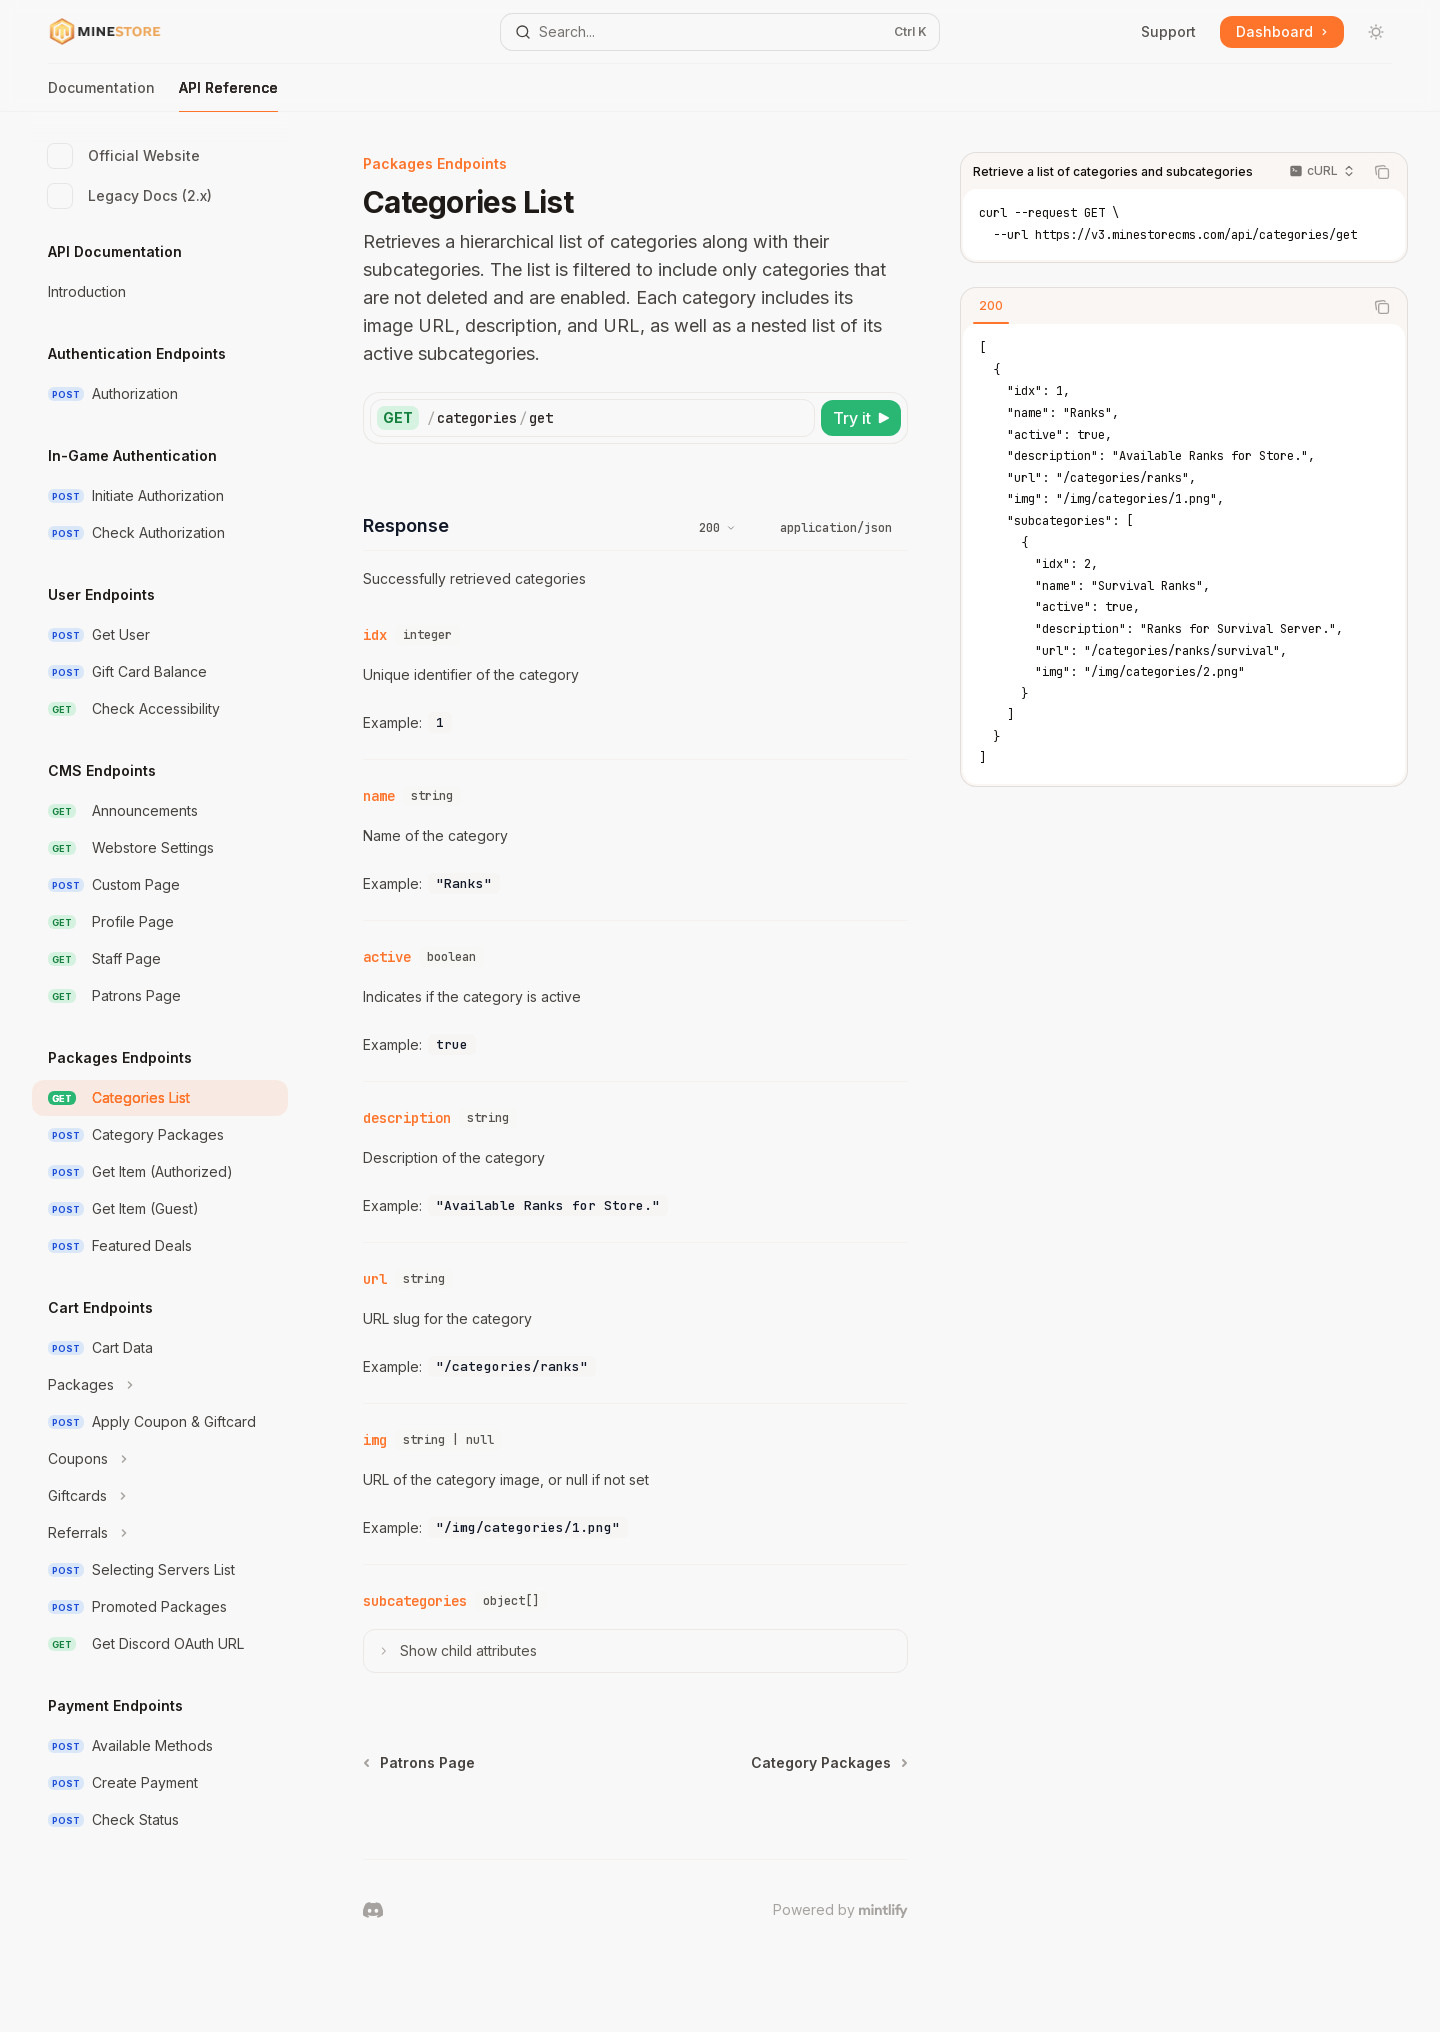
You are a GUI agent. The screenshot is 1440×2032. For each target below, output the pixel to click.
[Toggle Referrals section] (160, 1533)
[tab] (991, 306)
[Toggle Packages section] (160, 1385)
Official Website (124, 156)
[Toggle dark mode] (1376, 32)
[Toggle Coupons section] (160, 1459)
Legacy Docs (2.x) (130, 196)
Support (1168, 31)
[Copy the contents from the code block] (1382, 172)
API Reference (228, 95)
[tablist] (1162, 307)
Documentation (101, 95)
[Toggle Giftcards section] (160, 1496)
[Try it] (861, 418)
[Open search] (719, 32)
